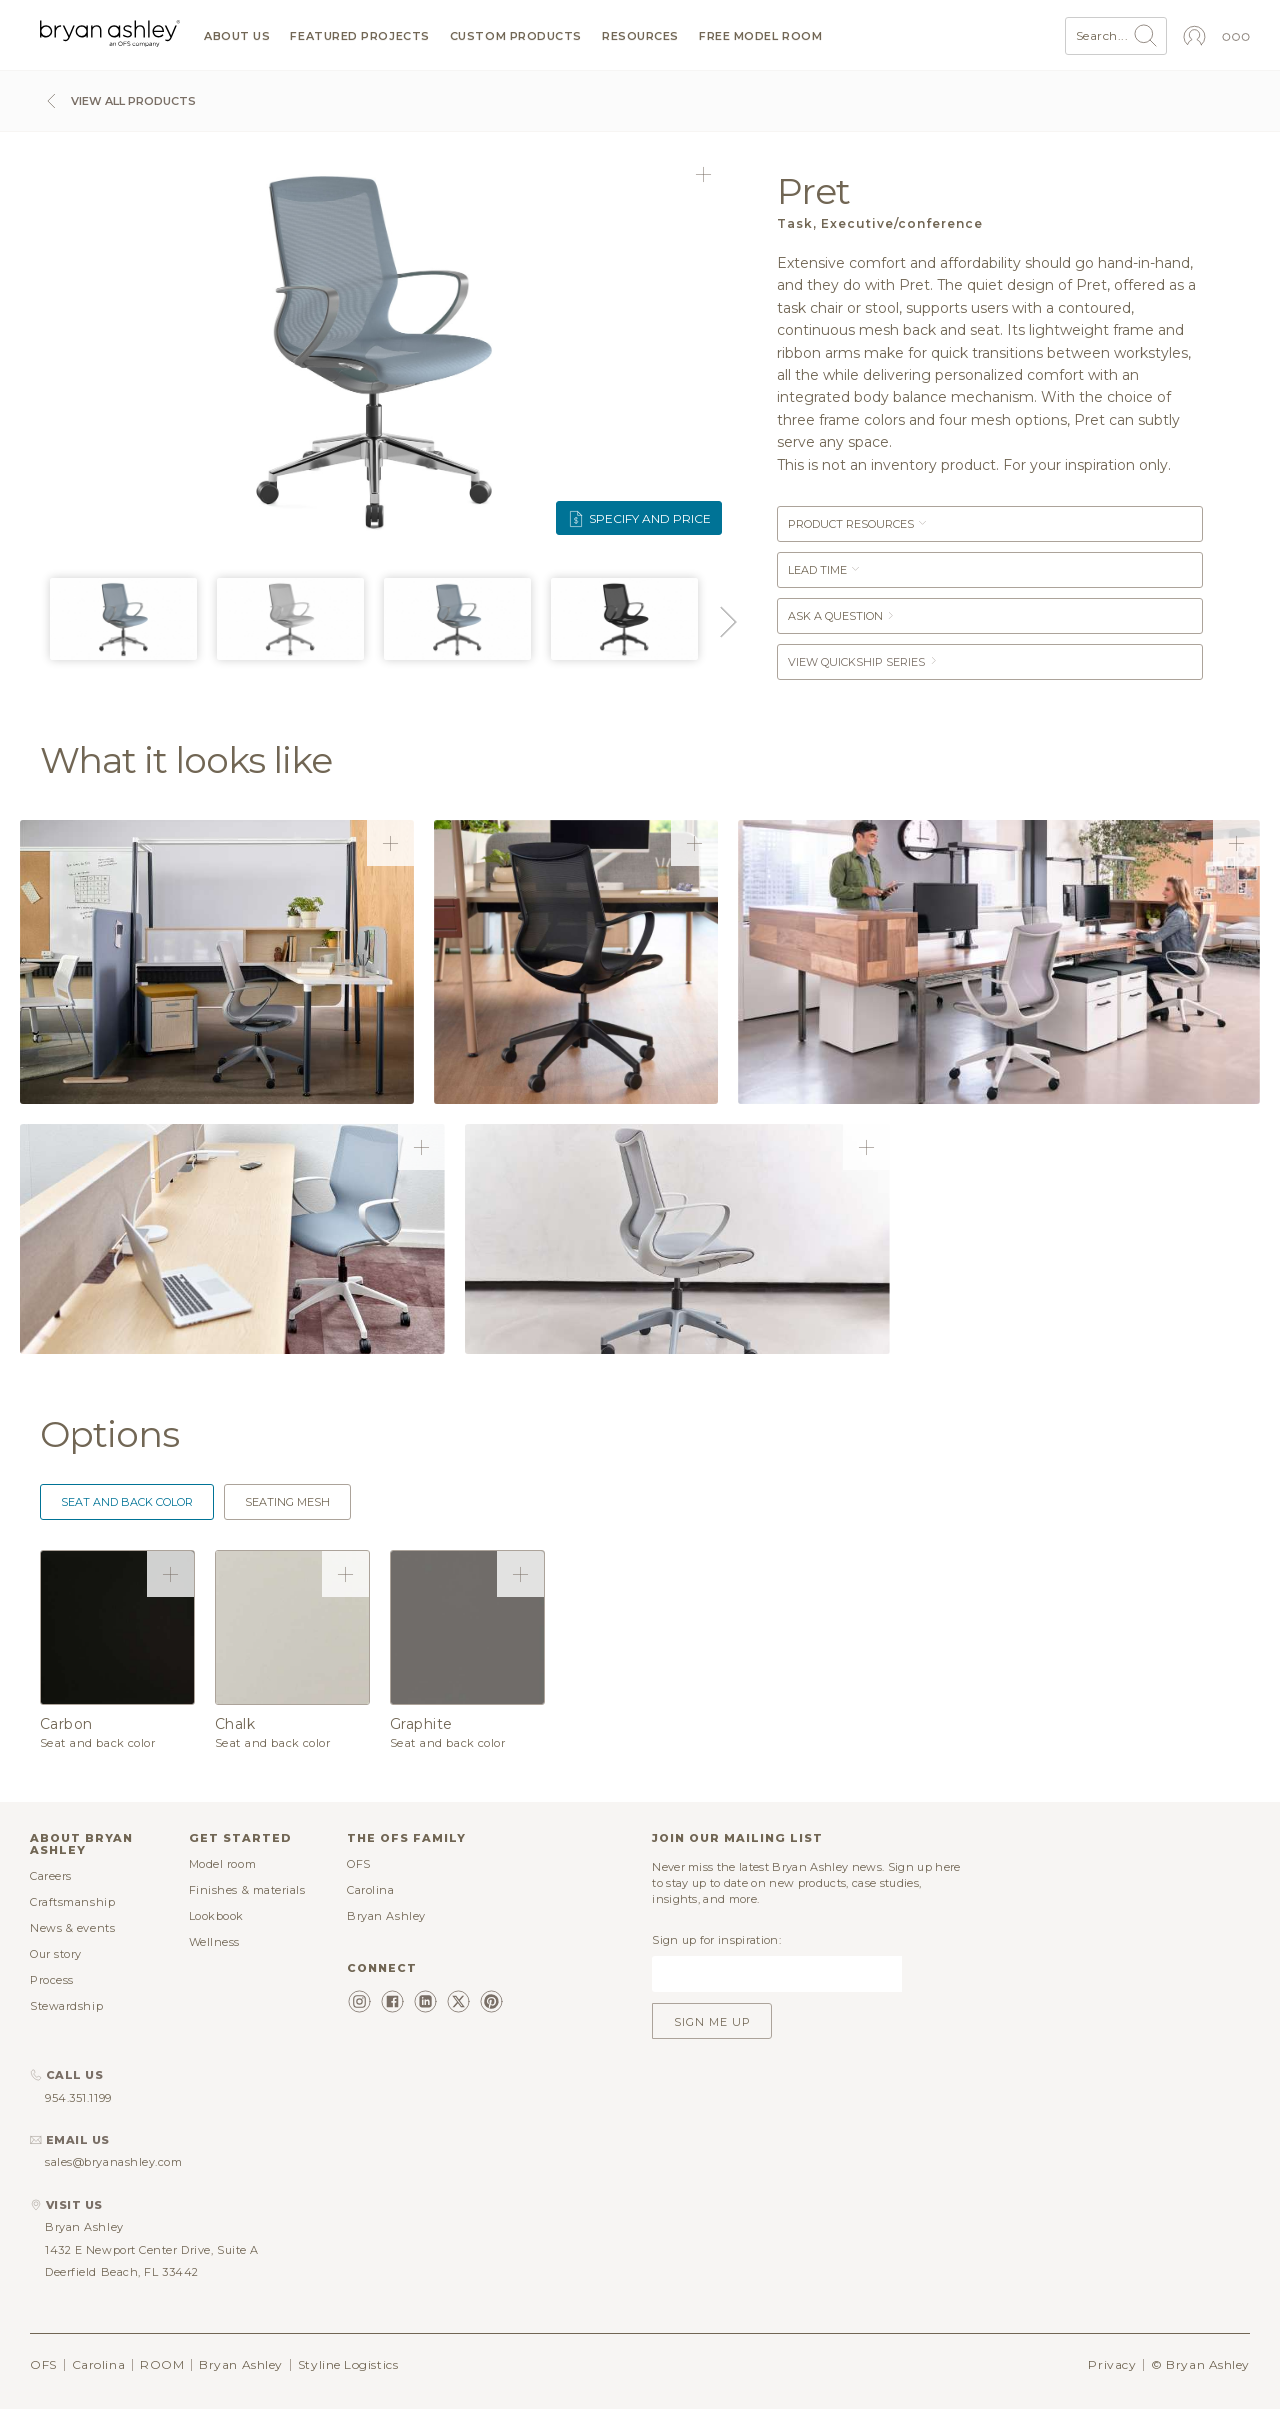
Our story (56, 1954)
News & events (72, 1928)
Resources (640, 36)
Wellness (214, 1942)
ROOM (162, 2364)
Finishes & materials (247, 1890)
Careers (51, 1876)
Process (52, 1980)
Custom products (516, 36)
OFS (359, 1864)
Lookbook (216, 1916)
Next (725, 622)
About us (237, 36)
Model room (223, 1864)
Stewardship (66, 2006)
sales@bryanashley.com (114, 2162)
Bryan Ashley (386, 1916)
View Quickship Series (863, 662)
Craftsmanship (72, 1902)
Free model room (760, 36)
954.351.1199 (78, 2098)
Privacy (1112, 2364)
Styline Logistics (348, 2364)
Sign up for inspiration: (716, 1940)
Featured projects (359, 36)
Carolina (370, 1890)
